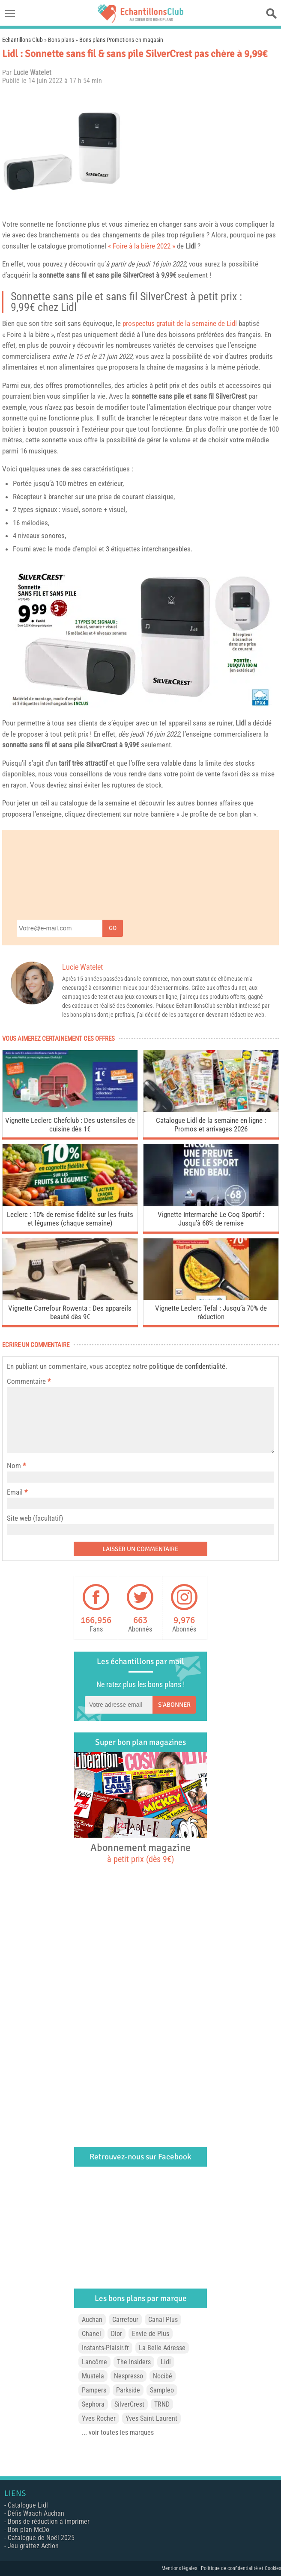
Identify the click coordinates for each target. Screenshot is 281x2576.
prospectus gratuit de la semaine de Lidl (180, 323)
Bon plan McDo (28, 2530)
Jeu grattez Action (33, 2546)
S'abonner (174, 1704)
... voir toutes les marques (118, 2432)
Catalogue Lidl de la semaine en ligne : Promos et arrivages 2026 (211, 1124)
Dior (116, 2334)
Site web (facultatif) (35, 1518)
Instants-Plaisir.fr (105, 2348)
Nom (14, 1465)
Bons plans (61, 39)
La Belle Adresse (162, 2348)
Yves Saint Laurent (151, 2418)
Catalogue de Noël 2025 (41, 2538)
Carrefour (125, 2319)
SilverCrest (138, 275)
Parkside (128, 2390)
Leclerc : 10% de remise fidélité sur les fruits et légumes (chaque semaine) (70, 1218)
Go (113, 928)
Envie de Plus (150, 2334)
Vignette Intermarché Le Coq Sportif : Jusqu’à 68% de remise (211, 1218)
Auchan (92, 2319)
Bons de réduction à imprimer (49, 2521)
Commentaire (29, 1381)
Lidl (190, 246)
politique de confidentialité (187, 1366)
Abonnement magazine (140, 1852)
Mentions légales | (181, 2568)
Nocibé (162, 2376)
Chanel (91, 2334)
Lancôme (94, 2362)
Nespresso (128, 2376)
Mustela (93, 2376)
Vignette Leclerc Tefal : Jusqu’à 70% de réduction (211, 1312)
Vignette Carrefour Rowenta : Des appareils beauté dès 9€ (70, 1312)
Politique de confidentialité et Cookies (241, 2568)
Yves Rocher (99, 2418)
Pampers (94, 2390)
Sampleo (162, 2390)
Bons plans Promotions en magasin (121, 39)
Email (15, 1492)
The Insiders (134, 2362)
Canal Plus (163, 2319)
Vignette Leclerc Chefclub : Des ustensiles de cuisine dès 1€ (70, 1124)
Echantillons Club (22, 39)
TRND (162, 2404)
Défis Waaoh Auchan (36, 2513)
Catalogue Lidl (28, 2505)
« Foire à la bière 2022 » (141, 246)
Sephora (93, 2404)
